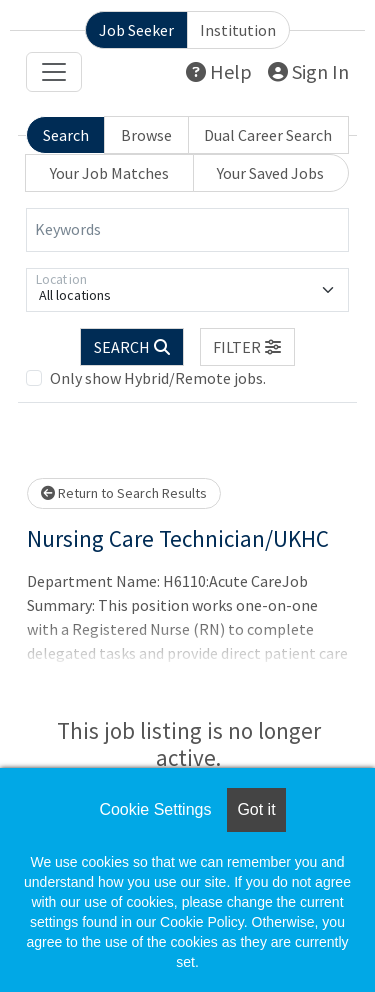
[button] (248, 347)
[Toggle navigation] (54, 72)
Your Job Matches (109, 173)
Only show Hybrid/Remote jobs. (158, 378)
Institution (238, 30)
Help (219, 71)
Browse (146, 135)
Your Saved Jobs (270, 173)
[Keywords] (187, 230)
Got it (256, 809)
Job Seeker (136, 30)
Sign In (308, 71)
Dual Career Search (268, 135)
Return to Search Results (124, 493)
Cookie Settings (155, 809)
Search (66, 135)
